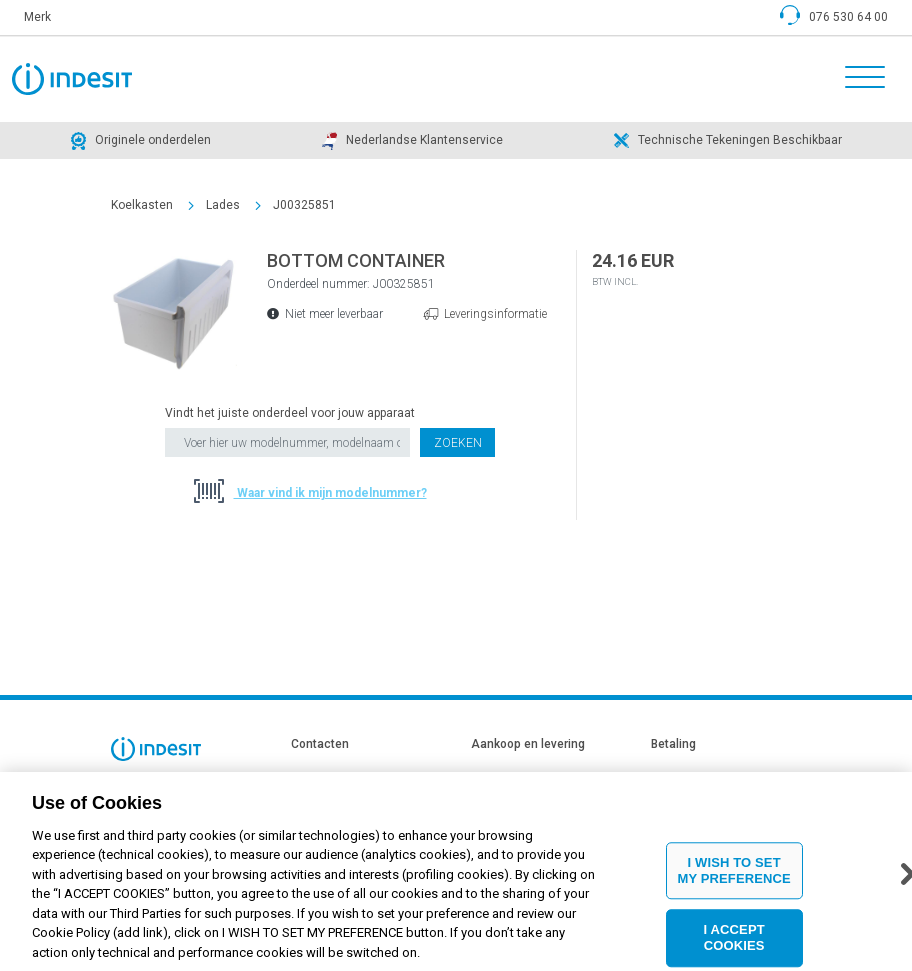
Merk (37, 17)
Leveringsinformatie (495, 314)
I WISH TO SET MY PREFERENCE (733, 881)
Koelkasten (142, 205)
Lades (223, 205)
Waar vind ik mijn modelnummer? (330, 493)
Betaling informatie (699, 777)
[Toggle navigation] (859, 79)
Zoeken (458, 443)
